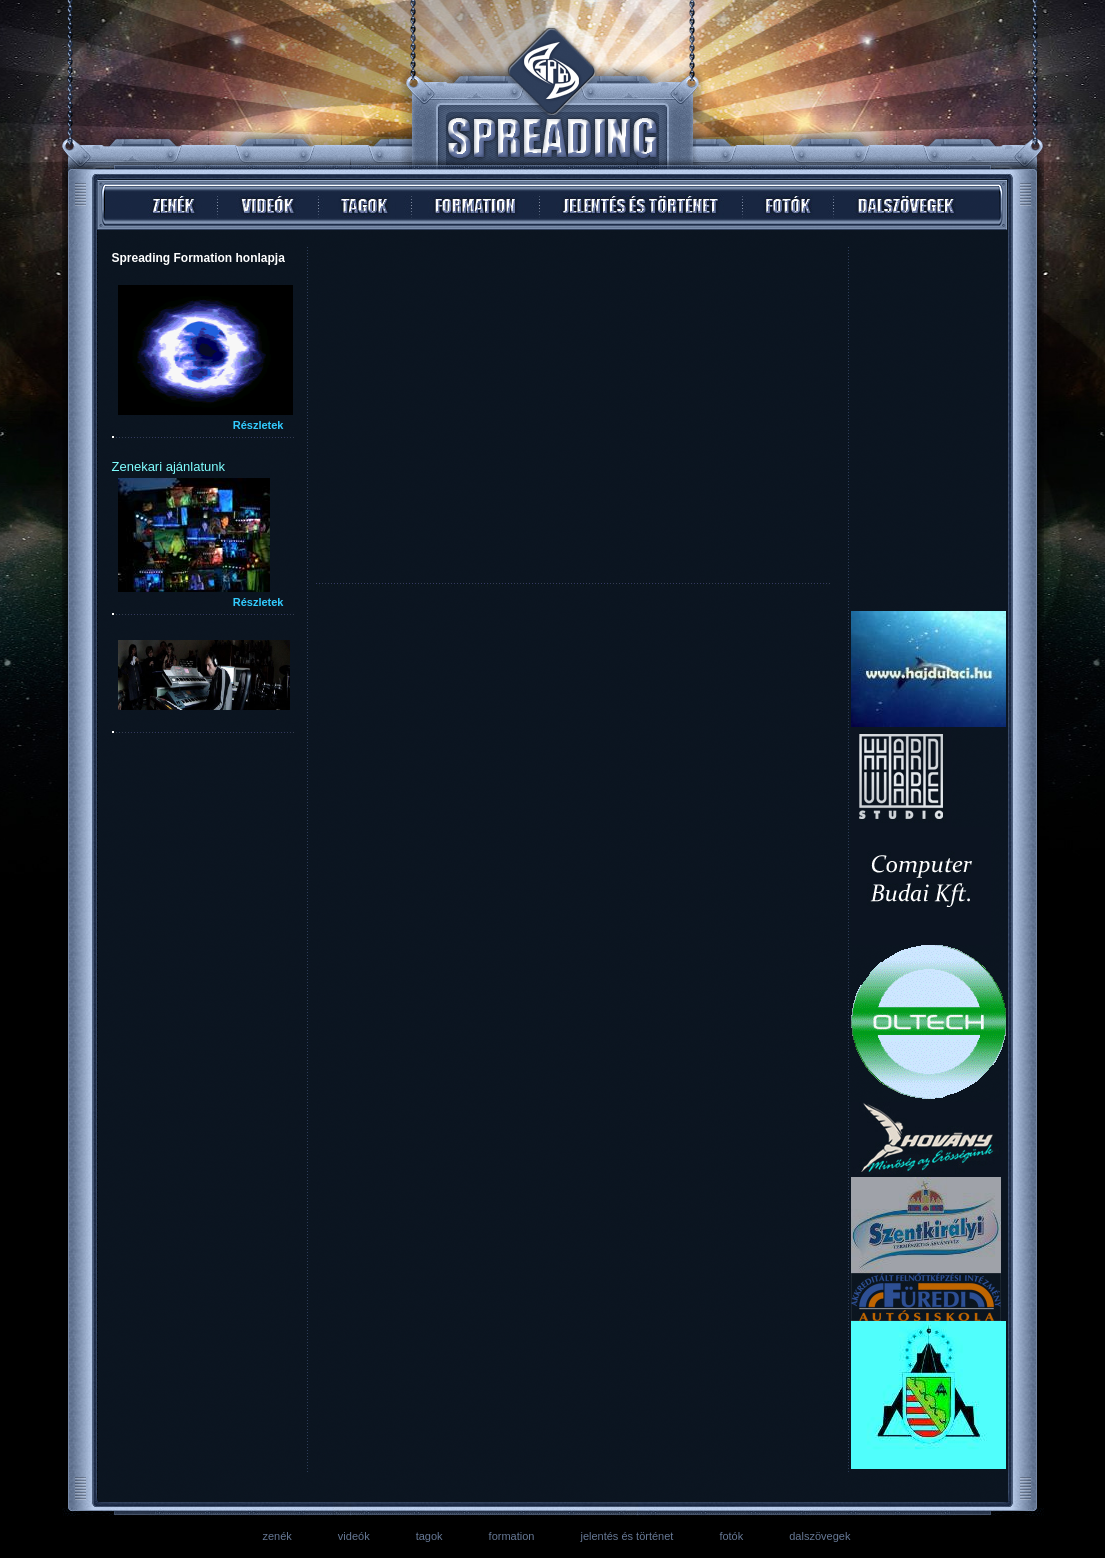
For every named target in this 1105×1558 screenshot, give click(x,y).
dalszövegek (819, 1536)
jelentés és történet (626, 1536)
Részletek (258, 425)
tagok (429, 1536)
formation (512, 1536)
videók (354, 1536)
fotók (731, 1536)
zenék (277, 1536)
